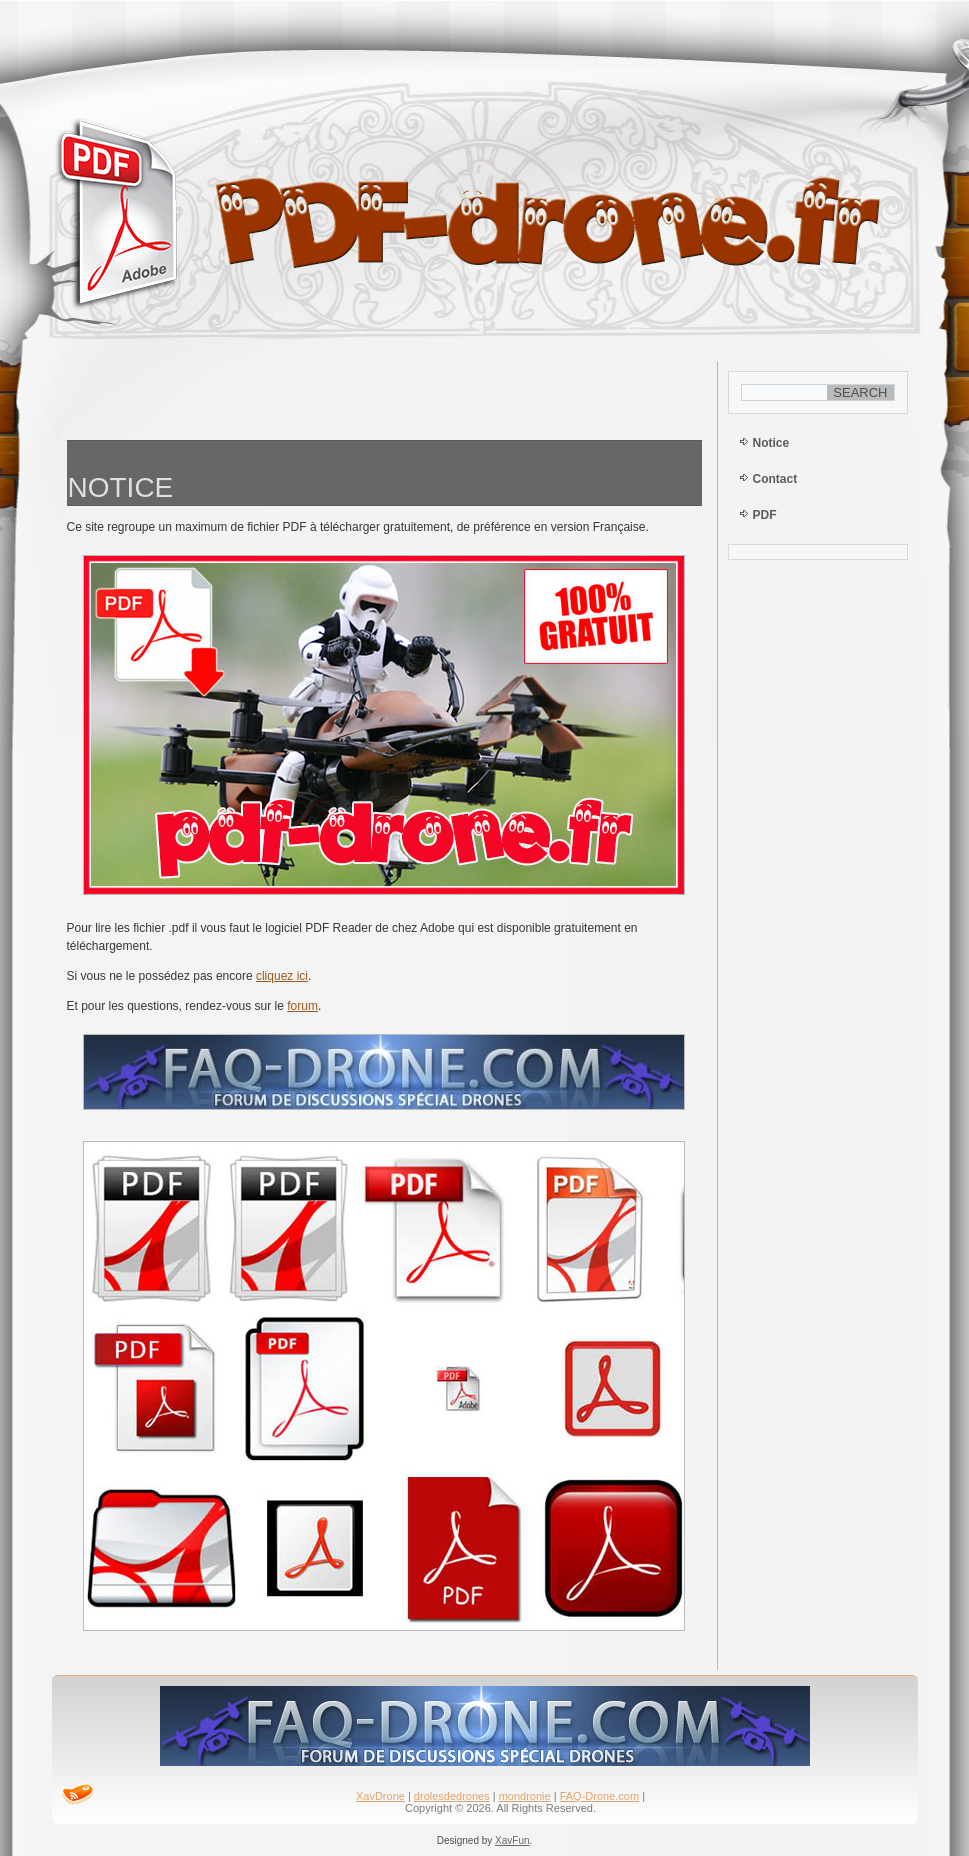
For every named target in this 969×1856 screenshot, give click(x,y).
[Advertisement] (384, 395)
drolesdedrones (452, 1796)
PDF (765, 515)
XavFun (512, 1840)
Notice (771, 443)
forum (302, 1006)
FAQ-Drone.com (599, 1796)
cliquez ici (282, 976)
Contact (775, 479)
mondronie (525, 1796)
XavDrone (380, 1796)
